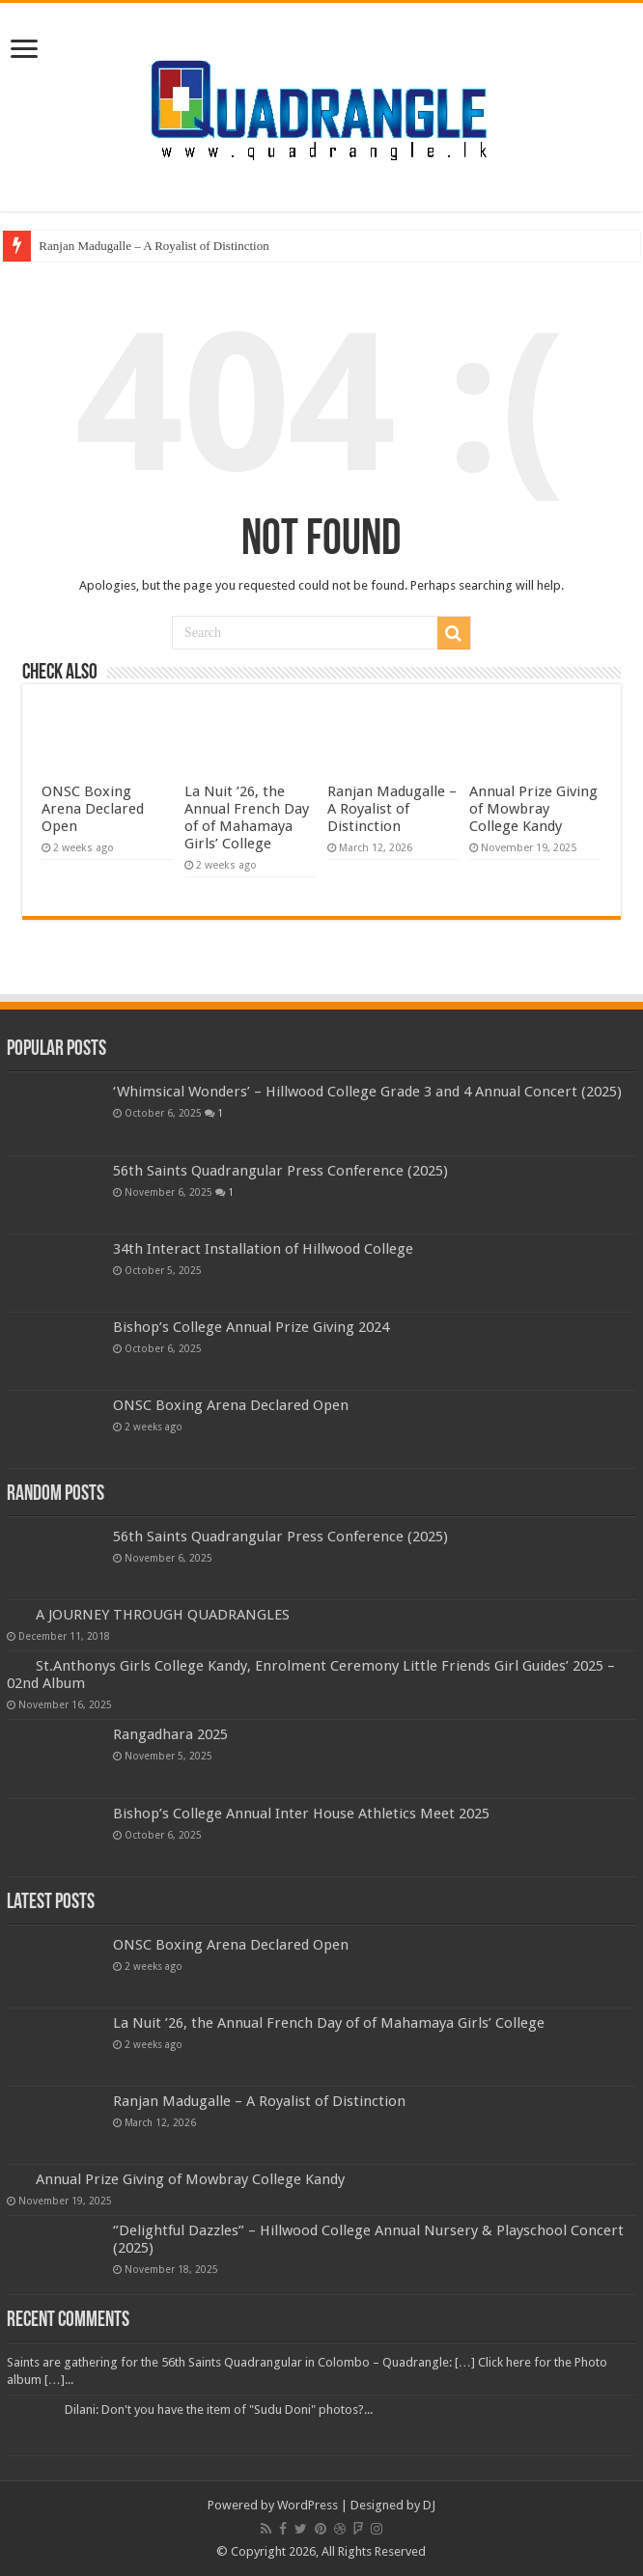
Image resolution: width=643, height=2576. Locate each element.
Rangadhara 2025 (170, 1734)
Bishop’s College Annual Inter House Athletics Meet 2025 (301, 1813)
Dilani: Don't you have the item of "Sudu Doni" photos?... (219, 2409)
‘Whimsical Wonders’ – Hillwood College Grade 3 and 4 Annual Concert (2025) (367, 1091)
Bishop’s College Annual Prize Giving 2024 (251, 1327)
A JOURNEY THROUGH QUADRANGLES (163, 1614)
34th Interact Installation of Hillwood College (263, 1249)
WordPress (307, 2505)
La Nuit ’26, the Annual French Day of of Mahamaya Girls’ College (246, 817)
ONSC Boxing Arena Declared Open (93, 809)
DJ (429, 2505)
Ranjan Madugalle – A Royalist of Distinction (153, 245)
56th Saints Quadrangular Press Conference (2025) (280, 1170)
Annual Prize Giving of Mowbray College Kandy (533, 809)
